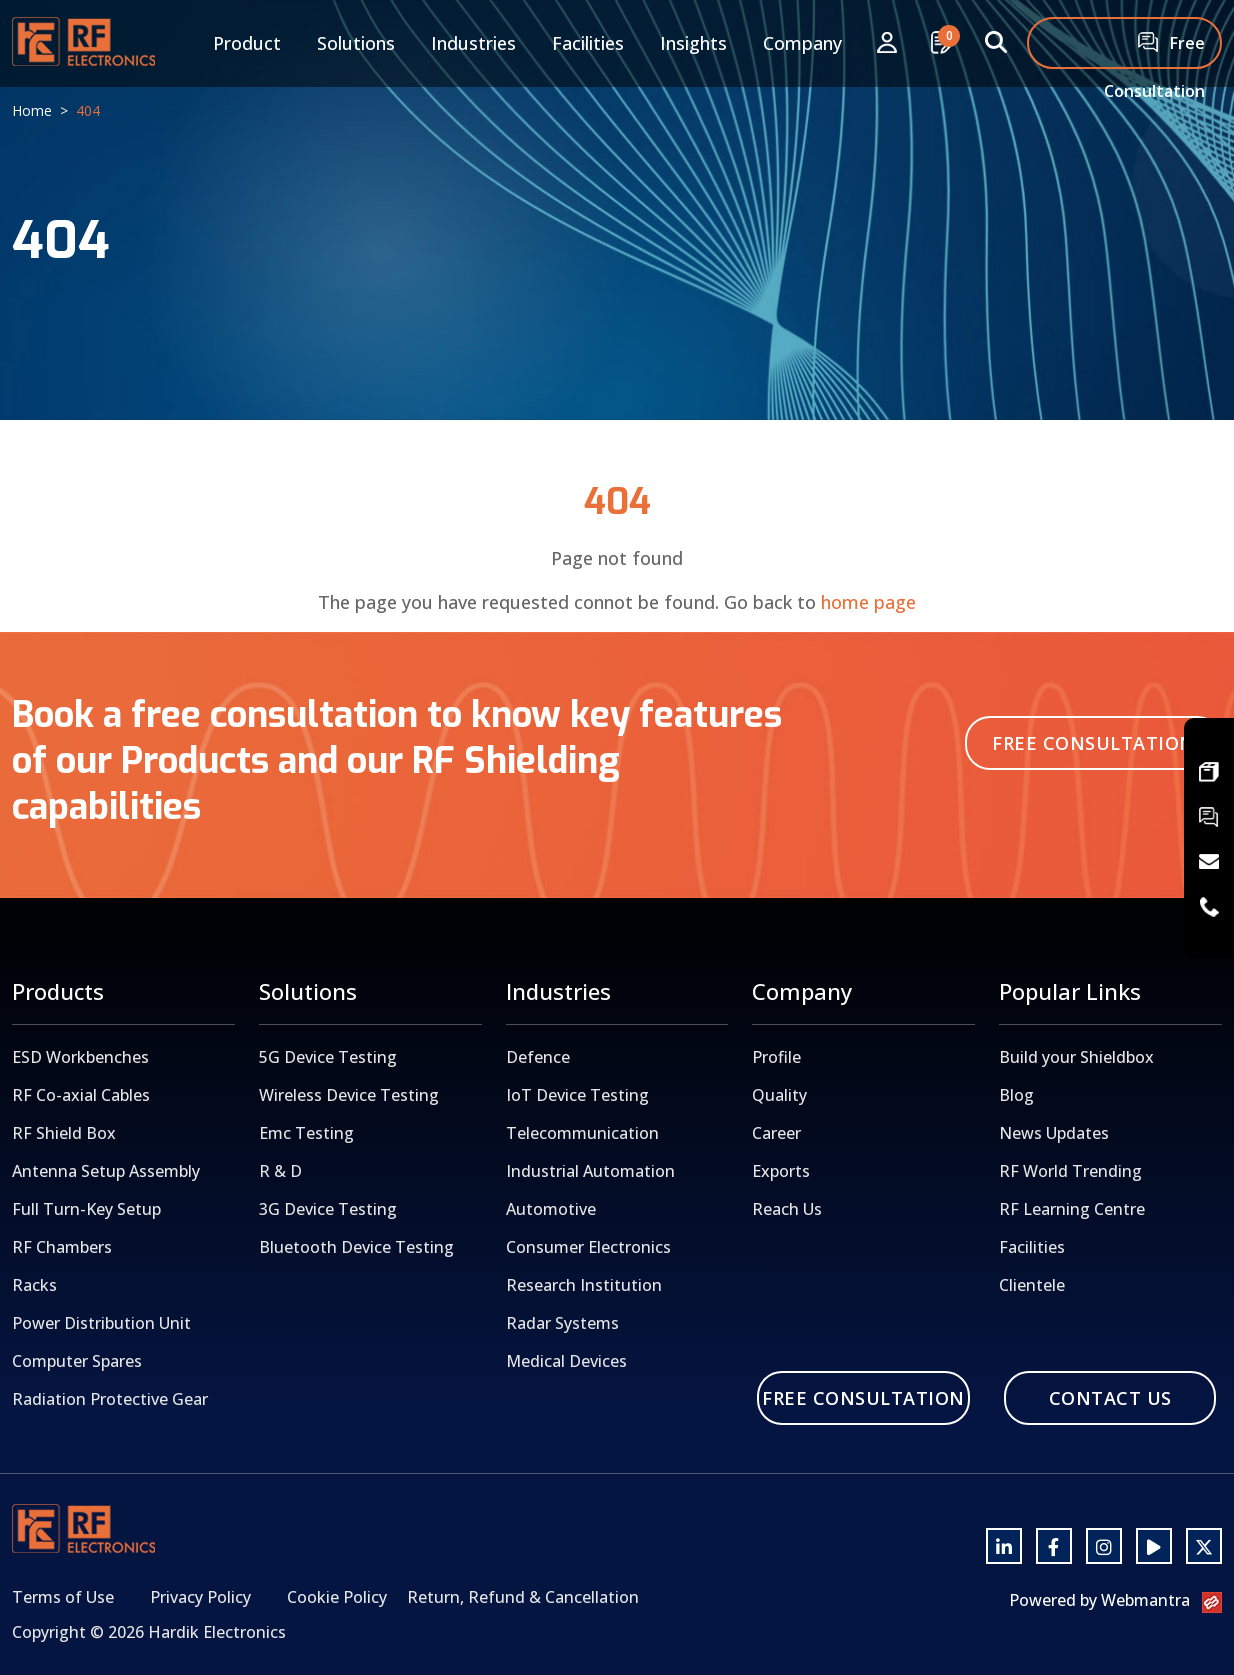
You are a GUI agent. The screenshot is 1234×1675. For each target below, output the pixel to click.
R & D (280, 1171)
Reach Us (787, 1209)
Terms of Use (63, 1597)
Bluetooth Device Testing (356, 1247)
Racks (34, 1285)
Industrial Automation (590, 1171)
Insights (693, 43)
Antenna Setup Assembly (106, 1171)
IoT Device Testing (577, 1095)
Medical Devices (566, 1361)
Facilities (588, 43)
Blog (1016, 1095)
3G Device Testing (328, 1209)
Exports (781, 1171)
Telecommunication (582, 1133)
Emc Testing (306, 1133)
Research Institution (584, 1285)
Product (247, 43)
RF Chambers (62, 1247)
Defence (538, 1057)
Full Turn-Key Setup (86, 1209)
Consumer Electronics (588, 1247)
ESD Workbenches (80, 1057)
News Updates (1054, 1133)
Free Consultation (1154, 50)
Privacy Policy (200, 1597)
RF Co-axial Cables (81, 1095)
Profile (776, 1057)
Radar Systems (562, 1323)
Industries (473, 43)
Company (802, 43)
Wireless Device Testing (349, 1095)
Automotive (551, 1209)
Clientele (1032, 1285)
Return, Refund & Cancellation (523, 1597)
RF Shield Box (64, 1133)
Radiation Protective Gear (110, 1399)
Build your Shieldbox (1076, 1057)
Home (32, 110)
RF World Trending (1070, 1171)
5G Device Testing (328, 1057)
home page (868, 602)
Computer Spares (77, 1361)
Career (776, 1133)
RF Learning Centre (1072, 1209)
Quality (779, 1095)
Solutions (356, 43)
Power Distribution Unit (101, 1323)
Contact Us (1110, 1398)
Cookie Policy (337, 1597)
